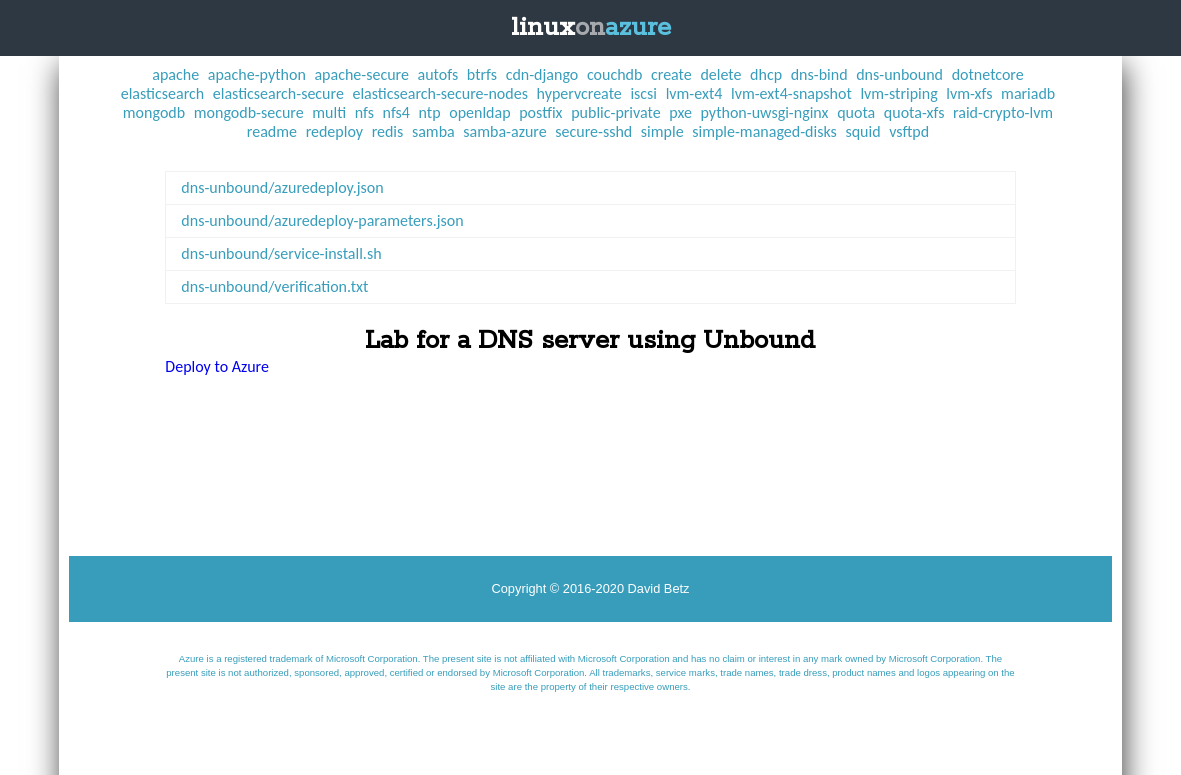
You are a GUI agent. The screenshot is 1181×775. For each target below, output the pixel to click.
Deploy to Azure (217, 366)
